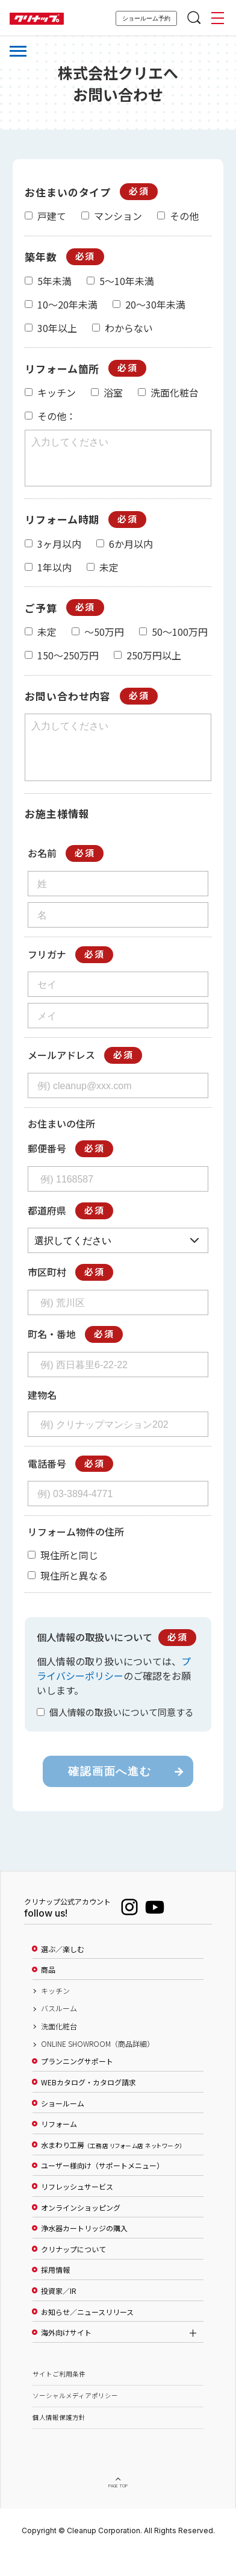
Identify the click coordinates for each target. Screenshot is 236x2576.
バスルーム (59, 2030)
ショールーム (62, 2125)
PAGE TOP (118, 2508)
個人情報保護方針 (59, 2438)
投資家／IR (58, 2312)
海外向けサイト (66, 2354)
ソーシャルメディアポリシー (75, 2417)
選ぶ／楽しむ (62, 1971)
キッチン (55, 2012)
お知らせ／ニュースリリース (87, 2334)
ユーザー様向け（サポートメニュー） (102, 2187)
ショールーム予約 (146, 18)
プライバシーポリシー (114, 1690)
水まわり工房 (111, 2167)
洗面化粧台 (59, 2048)
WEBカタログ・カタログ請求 (88, 2104)
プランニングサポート (77, 2083)
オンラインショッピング (80, 2229)
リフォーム (59, 2145)
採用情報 (55, 2291)
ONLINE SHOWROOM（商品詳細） (97, 2065)
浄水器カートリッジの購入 (84, 2250)
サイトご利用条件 (59, 2395)
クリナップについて (73, 2271)
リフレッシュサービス (77, 2208)
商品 (48, 1991)
